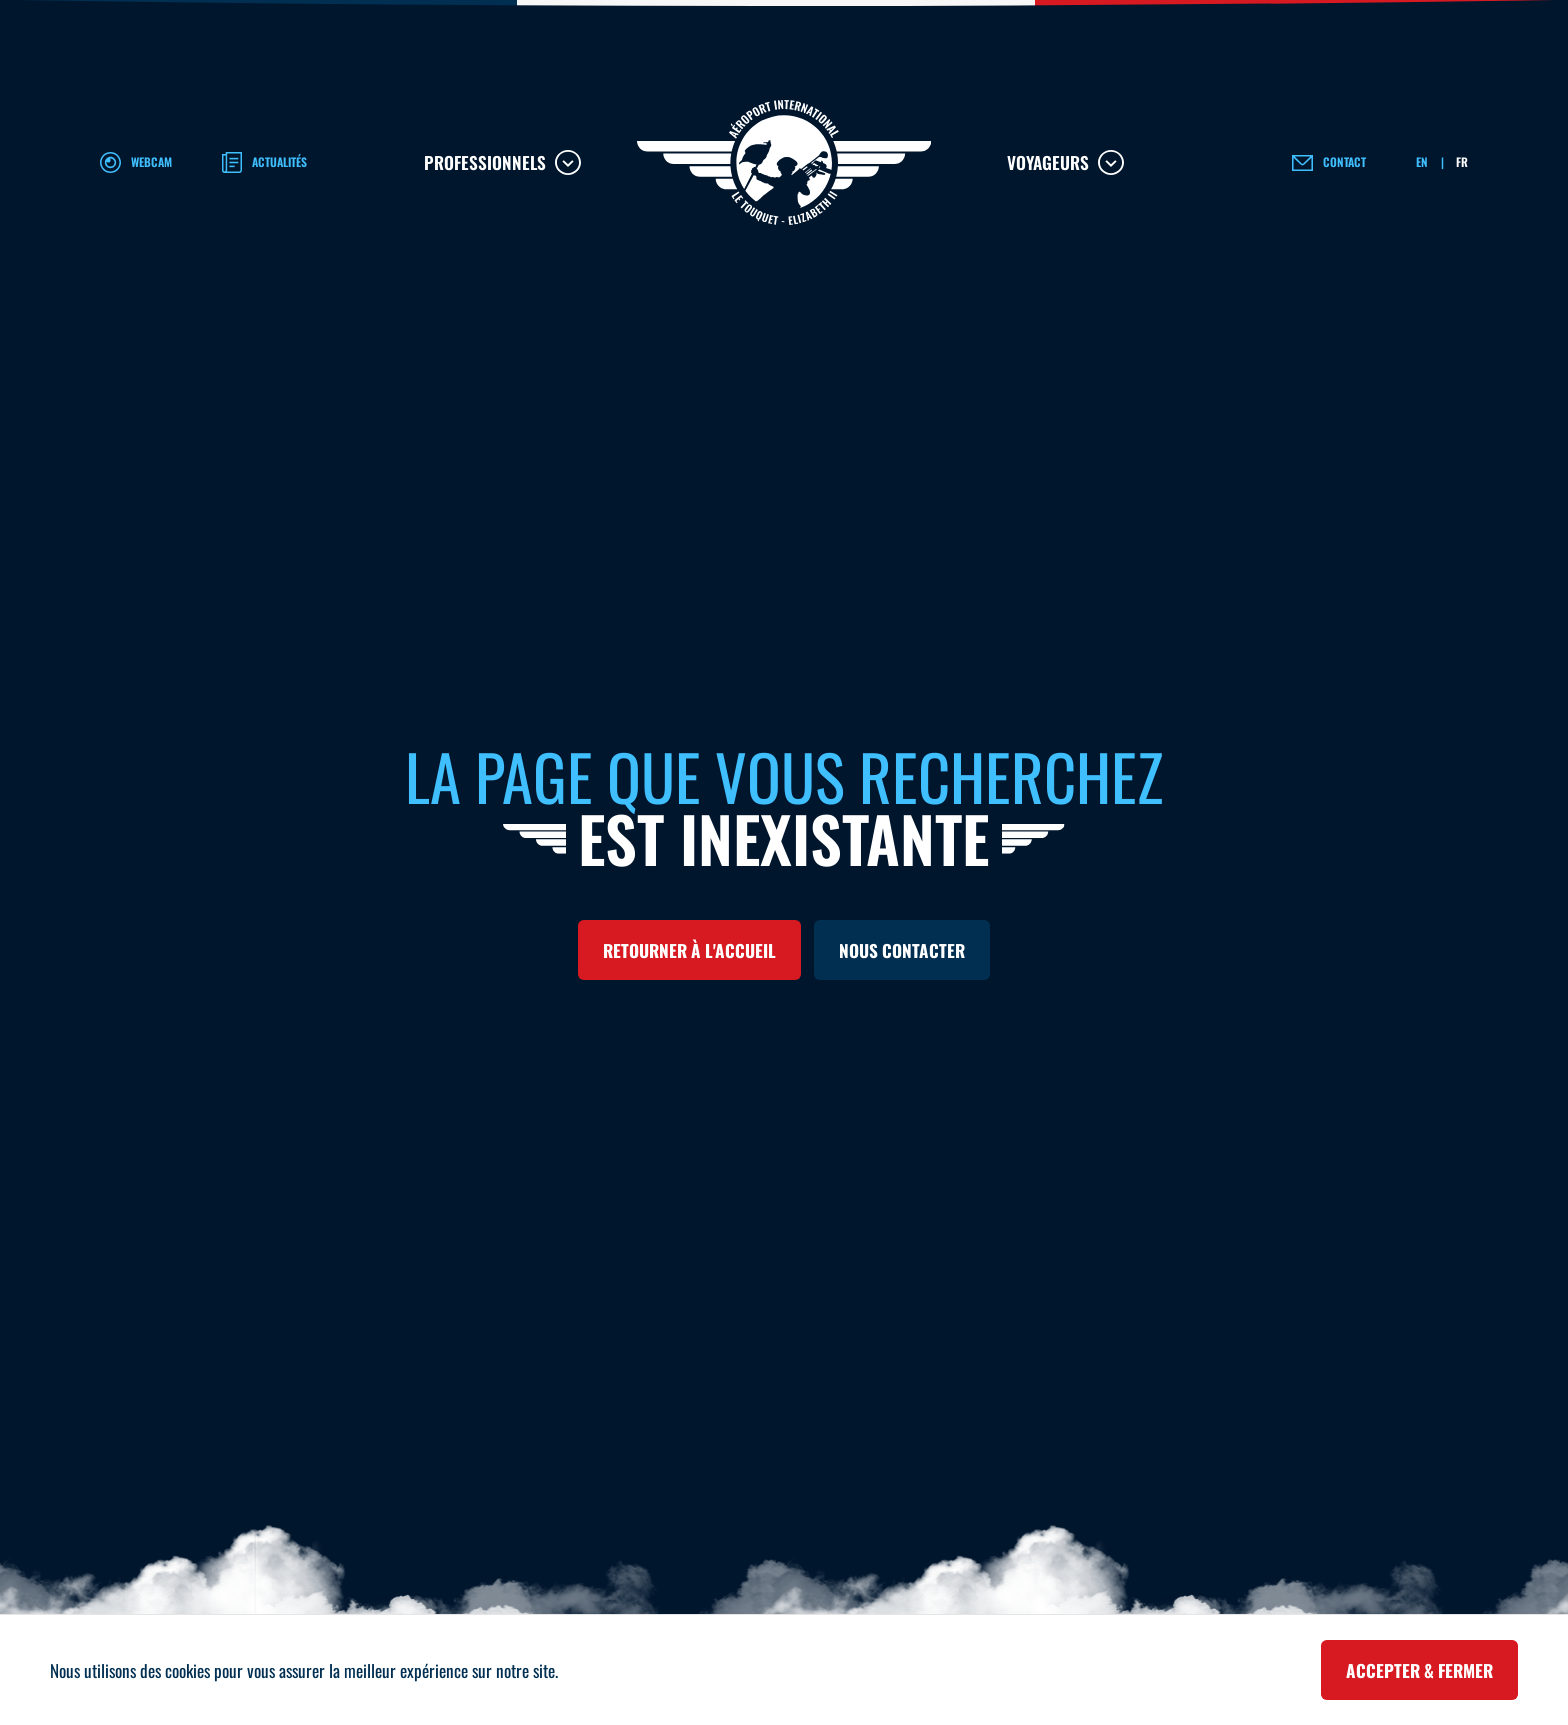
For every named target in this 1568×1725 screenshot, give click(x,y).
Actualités (279, 161)
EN (1422, 161)
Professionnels (485, 162)
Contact (1344, 161)
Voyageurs (1048, 162)
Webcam (151, 161)
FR (1462, 161)
